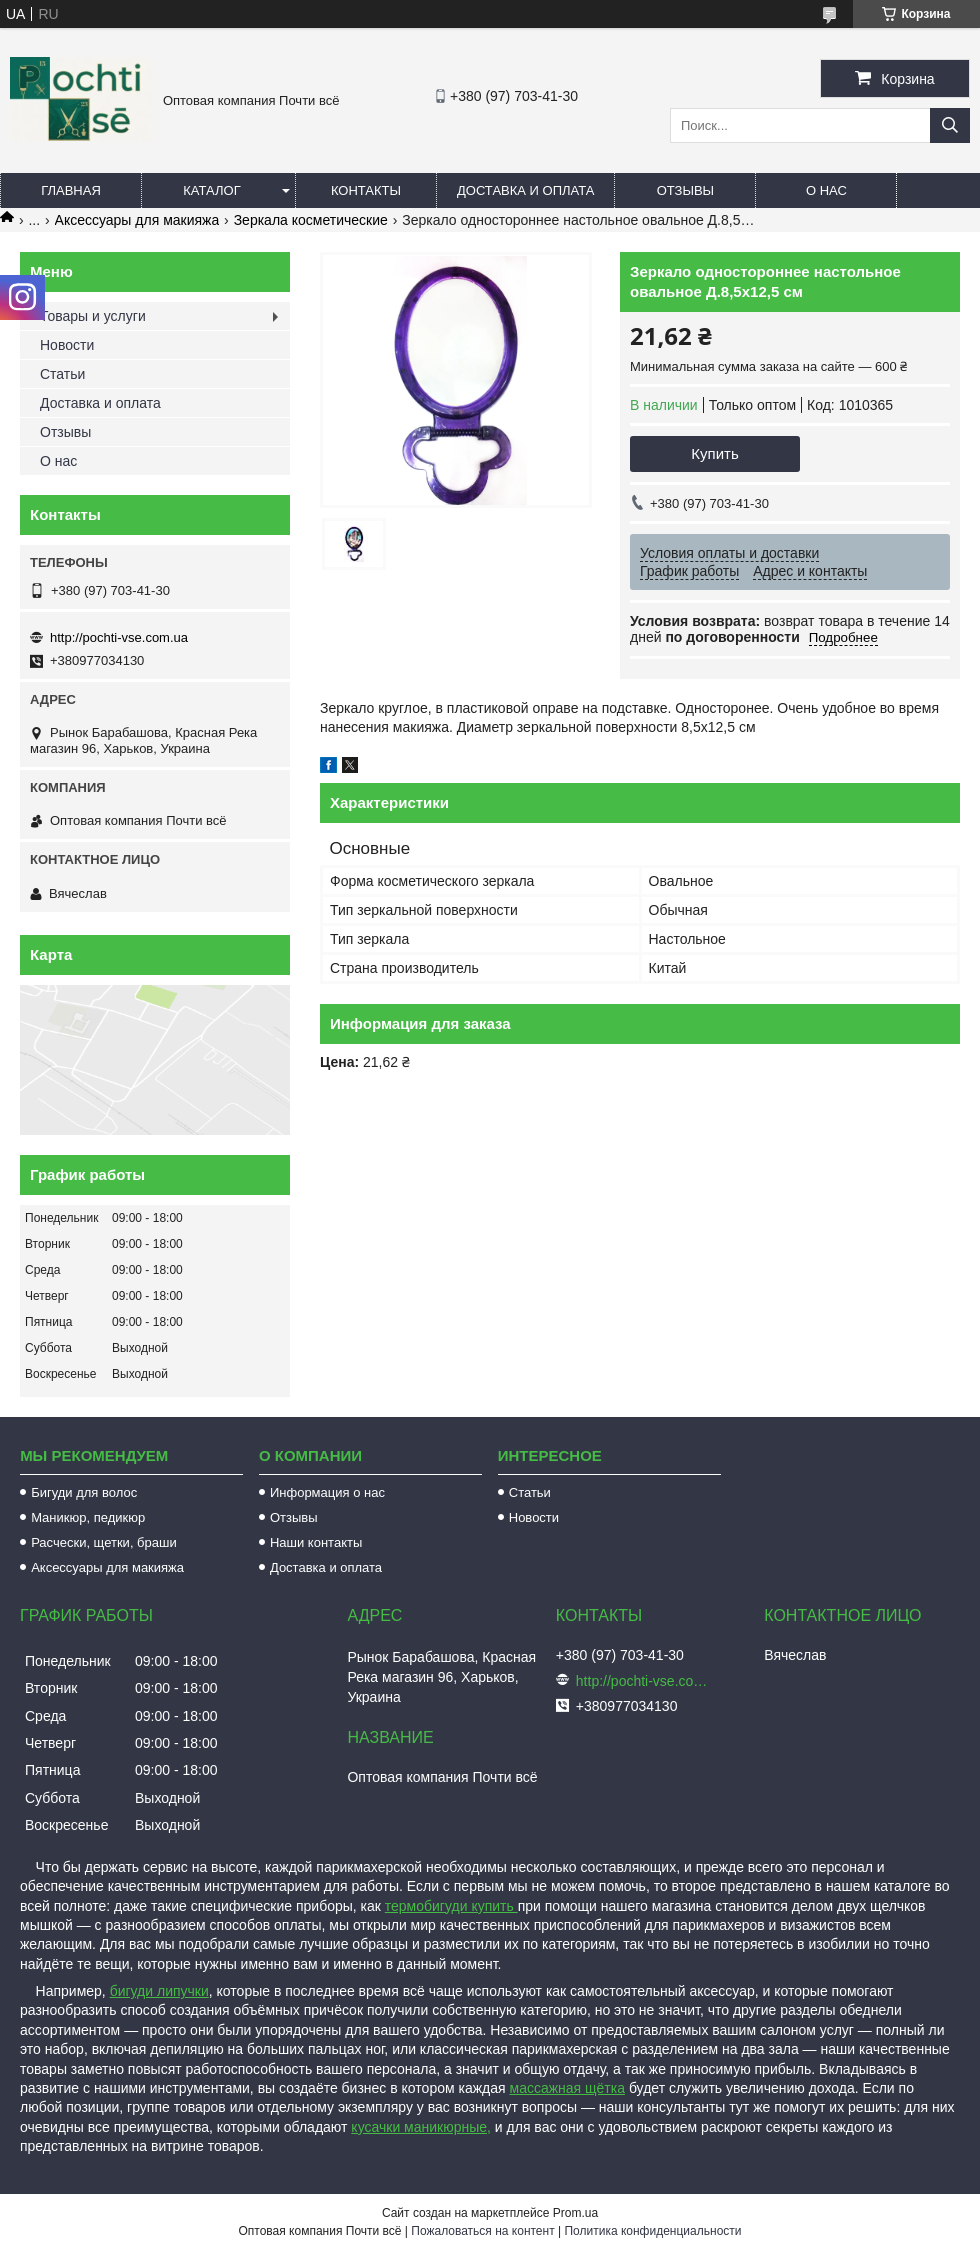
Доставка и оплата (525, 190)
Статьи (62, 374)
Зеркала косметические (311, 220)
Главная (71, 190)
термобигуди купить (451, 1906)
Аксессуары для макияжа (137, 220)
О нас (826, 190)
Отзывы (685, 190)
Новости (67, 345)
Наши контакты (316, 1542)
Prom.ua (575, 2213)
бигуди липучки (159, 1991)
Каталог (211, 190)
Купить (714, 453)
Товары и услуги (93, 316)
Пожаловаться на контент (482, 2231)
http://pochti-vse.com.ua (119, 637)
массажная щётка (568, 2088)
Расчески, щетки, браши (104, 1542)
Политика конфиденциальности (652, 2231)
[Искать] (950, 125)
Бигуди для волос (84, 1492)
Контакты (366, 190)
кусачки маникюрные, (421, 2127)
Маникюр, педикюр (88, 1517)
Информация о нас (327, 1492)
